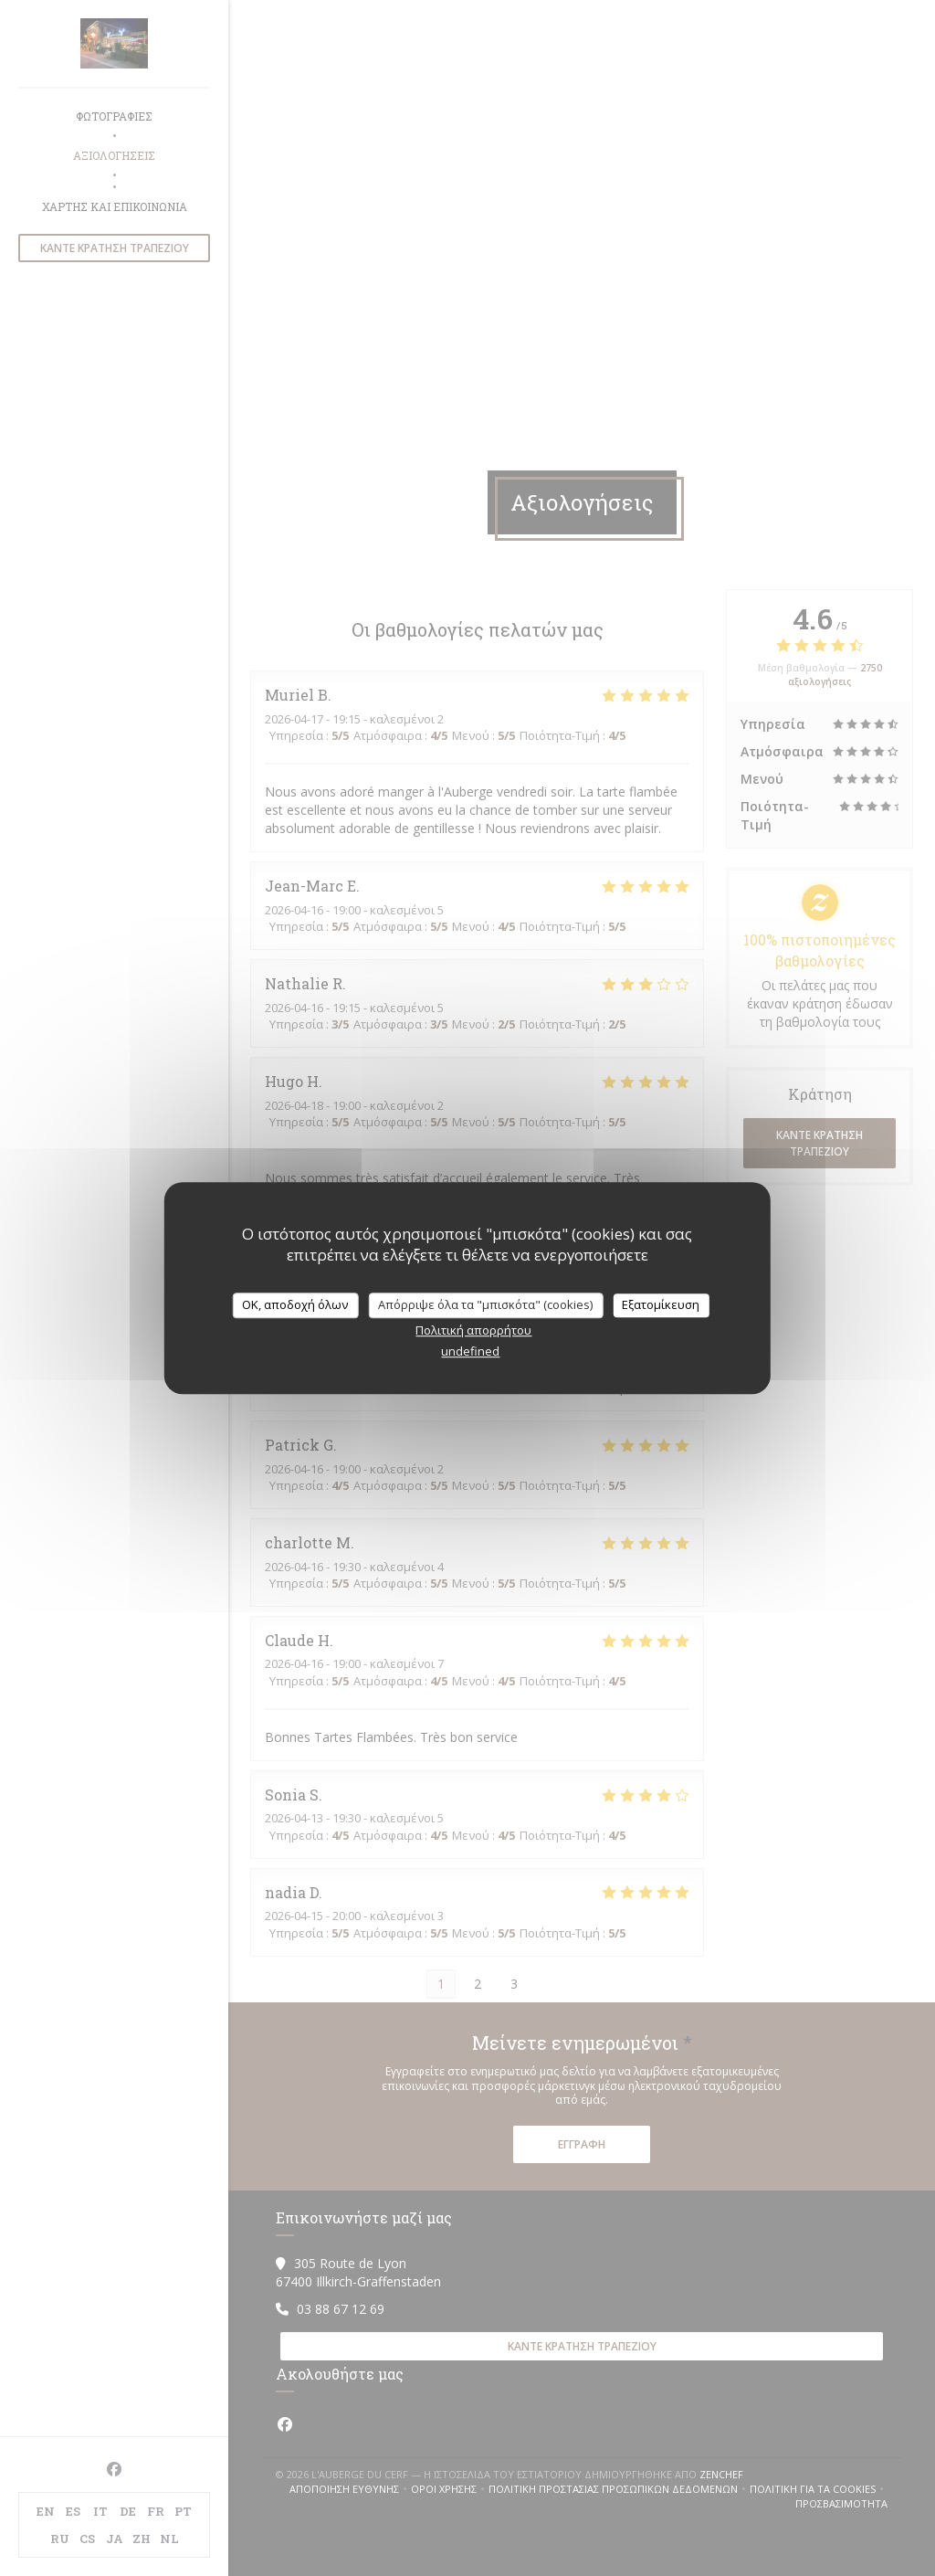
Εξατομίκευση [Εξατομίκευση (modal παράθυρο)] (660, 1304)
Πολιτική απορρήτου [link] (473, 1330)
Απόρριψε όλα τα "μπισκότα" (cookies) (485, 1304)
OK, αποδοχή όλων (295, 1304)
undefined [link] (470, 1351)
